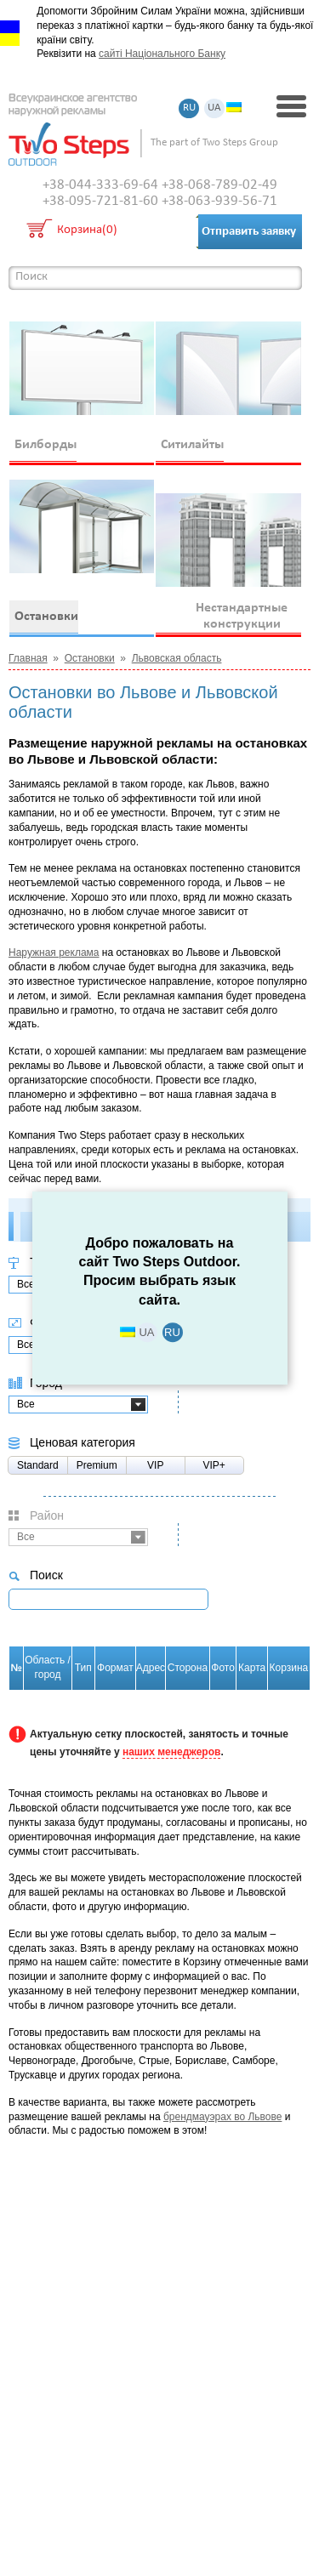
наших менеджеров (171, 1752)
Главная (28, 658)
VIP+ (214, 1465)
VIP (155, 1465)
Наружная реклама (54, 952)
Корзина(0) (87, 231)
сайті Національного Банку (162, 54)
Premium (97, 1465)
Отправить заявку (249, 231)
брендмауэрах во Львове (222, 2117)
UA (214, 108)
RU (189, 108)
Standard (38, 1465)
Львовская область (177, 658)
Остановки (90, 658)
